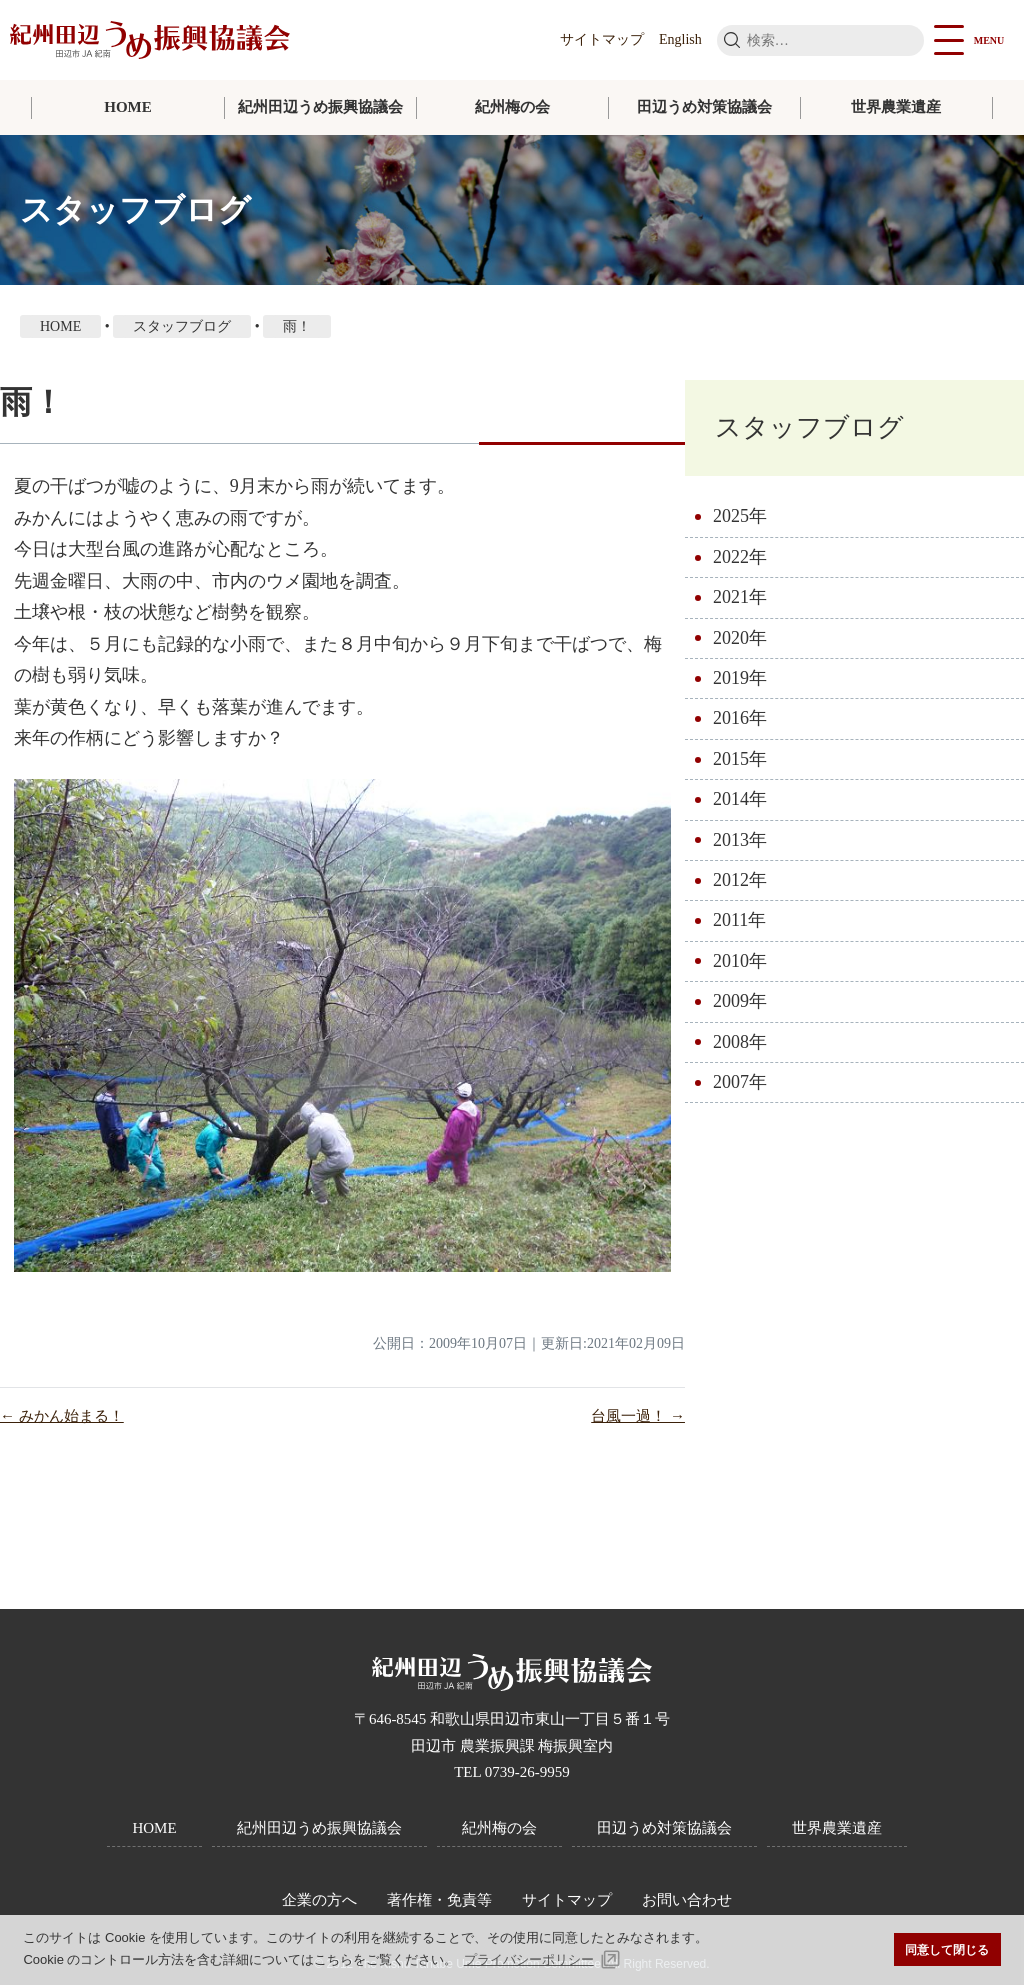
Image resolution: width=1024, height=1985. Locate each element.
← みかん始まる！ (62, 1416)
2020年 (740, 638)
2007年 (740, 1082)
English (680, 39)
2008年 (740, 1042)
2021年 (740, 597)
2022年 (740, 557)
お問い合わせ (687, 1900)
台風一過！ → (638, 1416)
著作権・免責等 (439, 1900)
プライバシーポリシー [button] (529, 1959)
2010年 (740, 961)
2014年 (740, 799)
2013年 (740, 840)
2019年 (740, 678)
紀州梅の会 (512, 107)
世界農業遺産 (896, 107)
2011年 (739, 920)
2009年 (740, 1001)
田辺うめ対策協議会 (704, 107)
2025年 (740, 516)
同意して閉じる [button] (947, 1949)
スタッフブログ (809, 427)
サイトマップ (602, 39)
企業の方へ (319, 1900)
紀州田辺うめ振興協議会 (320, 107)
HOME (128, 107)
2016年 (740, 718)
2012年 (740, 880)
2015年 (740, 759)
